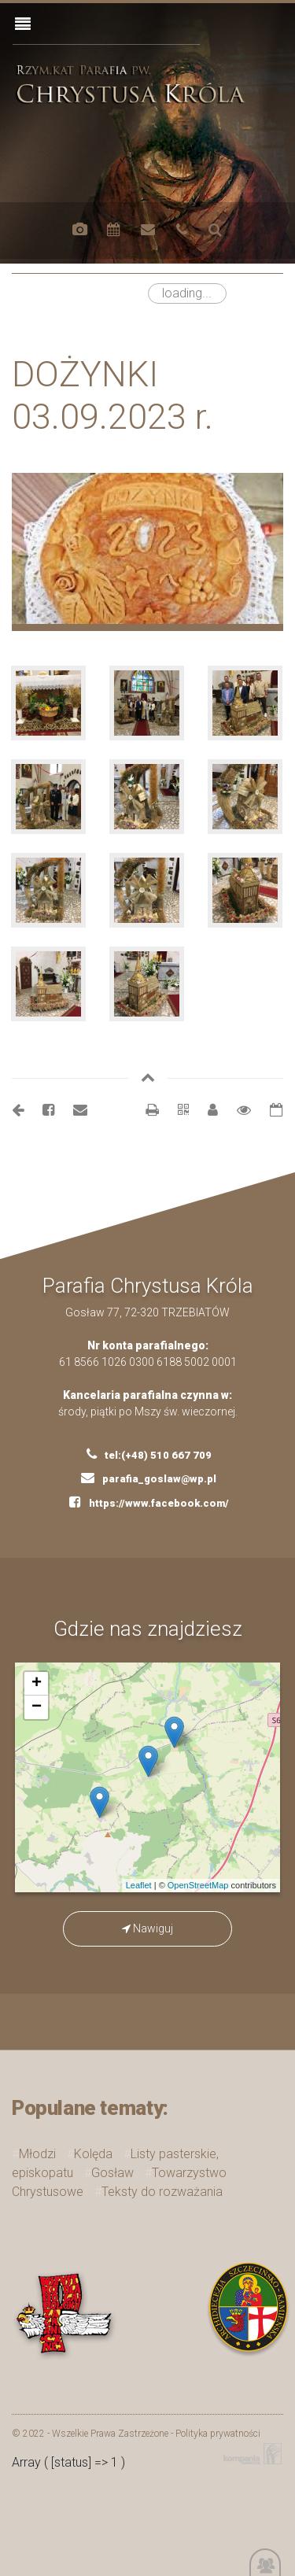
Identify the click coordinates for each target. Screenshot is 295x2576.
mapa (153, 1777)
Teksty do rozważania (162, 2191)
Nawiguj (147, 1928)
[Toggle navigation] (23, 24)
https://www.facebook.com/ (149, 1502)
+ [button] (36, 1684)
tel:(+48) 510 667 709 (149, 1454)
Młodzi (37, 2153)
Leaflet (139, 1885)
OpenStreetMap (198, 1885)
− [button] (36, 1707)
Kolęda (93, 2153)
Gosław (112, 2172)
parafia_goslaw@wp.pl (148, 1478)
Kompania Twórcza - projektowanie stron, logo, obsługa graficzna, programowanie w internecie (249, 2454)
